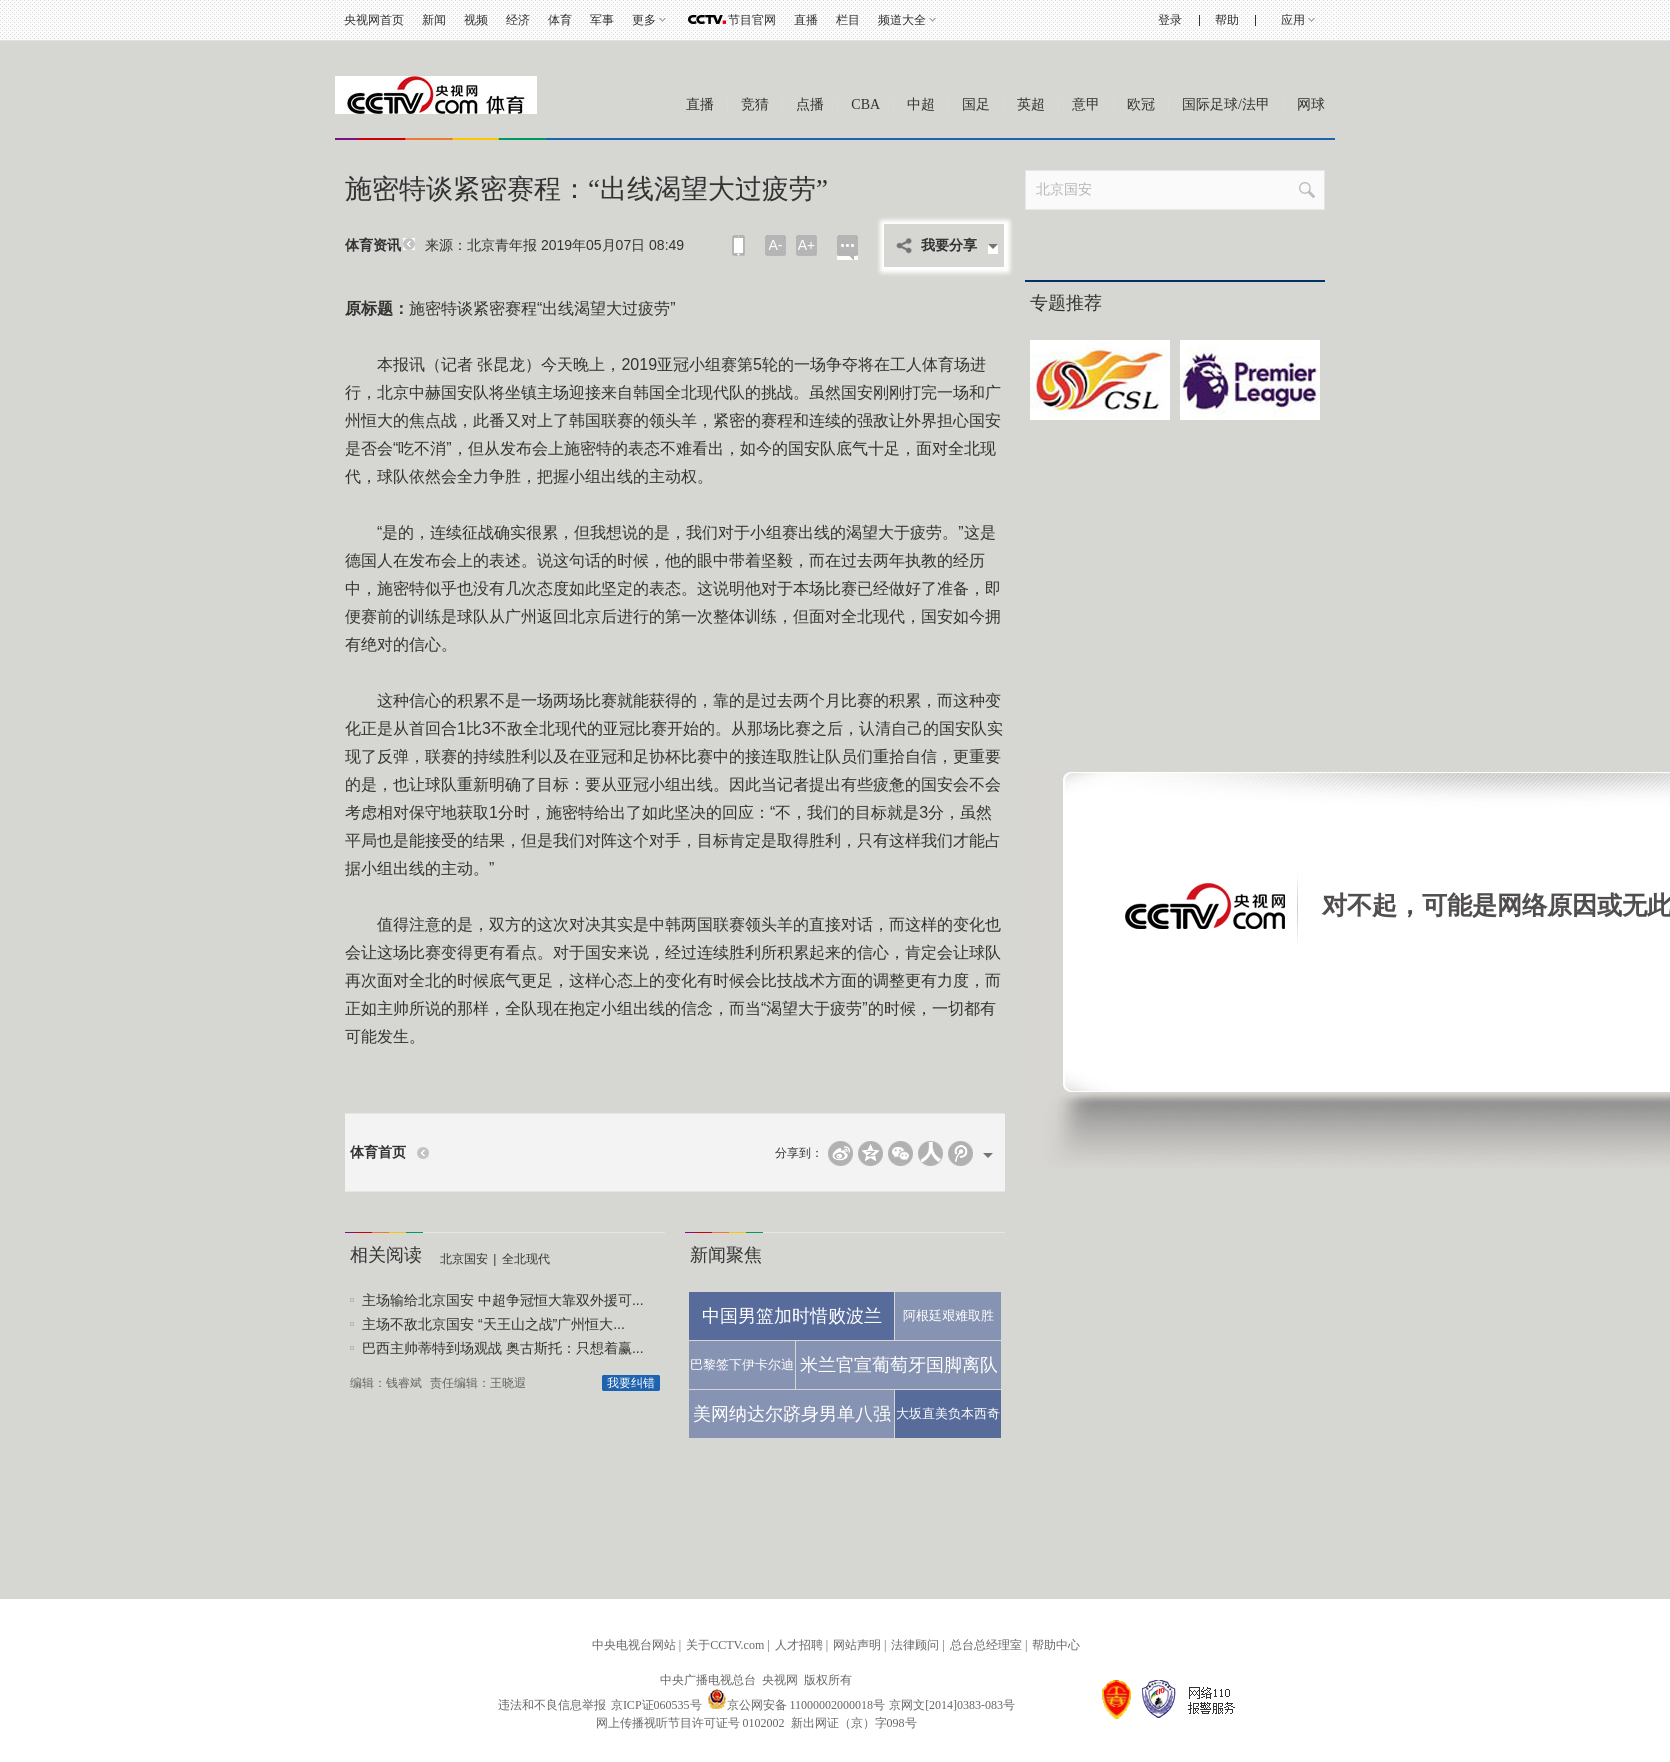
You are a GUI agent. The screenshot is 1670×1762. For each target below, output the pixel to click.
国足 (976, 104)
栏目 (848, 20)
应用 (1293, 20)
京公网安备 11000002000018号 (796, 1705)
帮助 (1227, 20)
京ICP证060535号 (656, 1705)
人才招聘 (799, 1645)
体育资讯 (373, 245)
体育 (560, 20)
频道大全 (902, 20)
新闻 (434, 20)
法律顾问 (915, 1645)
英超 (1031, 104)
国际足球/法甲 (1226, 104)
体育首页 (378, 1152)
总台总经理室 (986, 1645)
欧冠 (1141, 104)
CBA (865, 104)
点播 (810, 104)
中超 (921, 104)
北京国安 (464, 1259)
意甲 (1086, 104)
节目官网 (752, 20)
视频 (476, 20)
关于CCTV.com (725, 1645)
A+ (807, 245)
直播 (806, 20)
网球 (1311, 104)
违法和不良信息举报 (552, 1705)
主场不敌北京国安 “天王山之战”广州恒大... (493, 1324)
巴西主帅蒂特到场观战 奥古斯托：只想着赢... (503, 1348)
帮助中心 (1056, 1645)
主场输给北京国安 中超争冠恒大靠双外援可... (503, 1300)
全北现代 (526, 1259)
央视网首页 (374, 20)
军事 (602, 20)
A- (776, 245)
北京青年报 (502, 245)
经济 (518, 20)
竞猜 (755, 104)
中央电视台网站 (634, 1645)
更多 (644, 20)
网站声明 (857, 1645)
